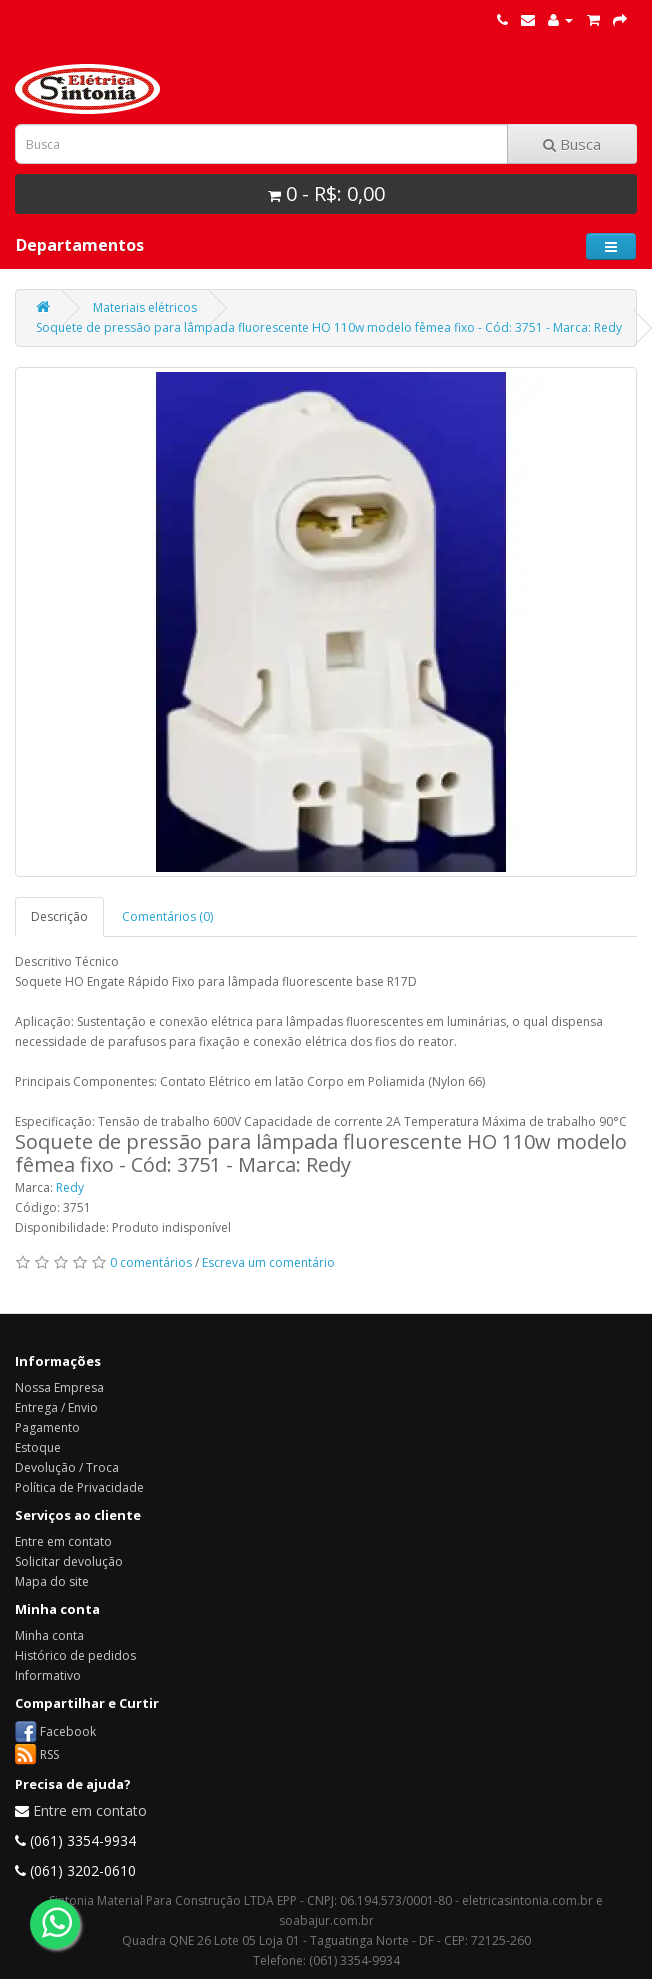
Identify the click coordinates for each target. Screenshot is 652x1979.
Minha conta (49, 1635)
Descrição (59, 916)
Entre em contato (63, 1541)
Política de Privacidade (79, 1487)
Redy (70, 1187)
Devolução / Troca (67, 1467)
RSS (49, 1753)
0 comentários (151, 1262)
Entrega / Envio (56, 1407)
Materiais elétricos (145, 307)
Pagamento (47, 1427)
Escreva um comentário (268, 1262)
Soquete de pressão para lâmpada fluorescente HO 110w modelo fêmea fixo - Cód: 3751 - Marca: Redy (329, 327)
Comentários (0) (167, 916)
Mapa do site (52, 1581)
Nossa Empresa (59, 1387)
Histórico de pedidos (75, 1655)
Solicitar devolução (69, 1561)
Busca (572, 144)
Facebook (68, 1730)
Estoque (38, 1447)
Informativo (48, 1675)
